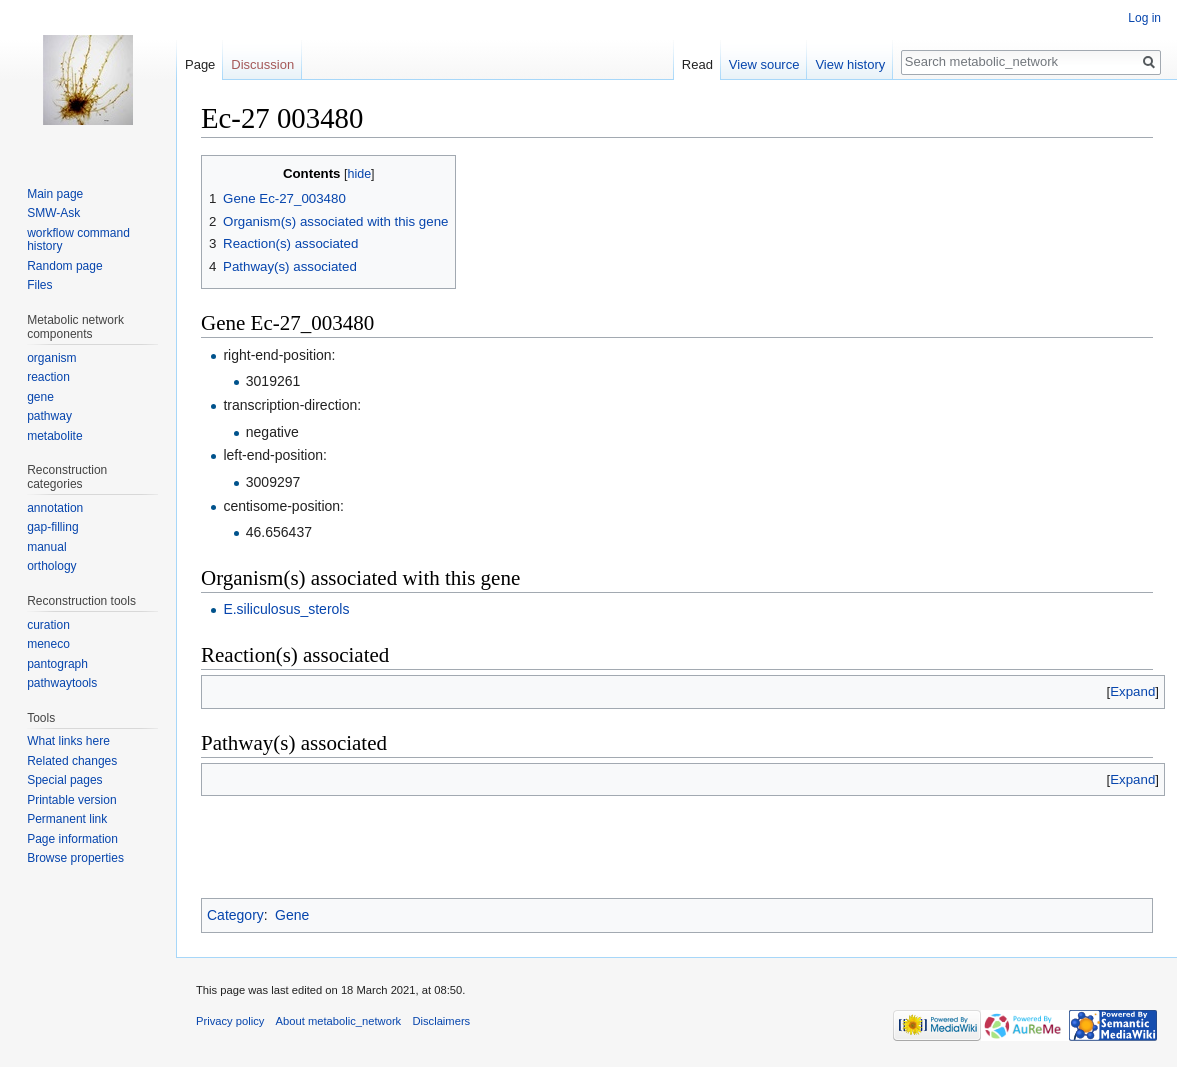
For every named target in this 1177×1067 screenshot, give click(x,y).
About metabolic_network (339, 1021)
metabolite (54, 436)
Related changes (72, 761)
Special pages (64, 780)
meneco (48, 644)
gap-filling (52, 527)
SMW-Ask (53, 213)
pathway (49, 416)
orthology (51, 566)
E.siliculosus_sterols (286, 609)
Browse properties (75, 858)
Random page (64, 266)
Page (200, 64)
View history (850, 64)
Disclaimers (441, 1021)
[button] (1132, 691)
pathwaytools (62, 683)
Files (39, 285)
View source (764, 64)
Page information (72, 839)
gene (40, 397)
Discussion (262, 64)
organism (51, 358)
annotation (55, 508)
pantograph (57, 664)
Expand (1132, 691)
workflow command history (78, 240)
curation (48, 625)
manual (46, 547)
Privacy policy (230, 1021)
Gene (292, 915)
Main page (55, 194)
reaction (48, 377)
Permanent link (67, 819)
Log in (1144, 18)
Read (697, 64)
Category (235, 915)
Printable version (71, 800)
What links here (68, 741)
